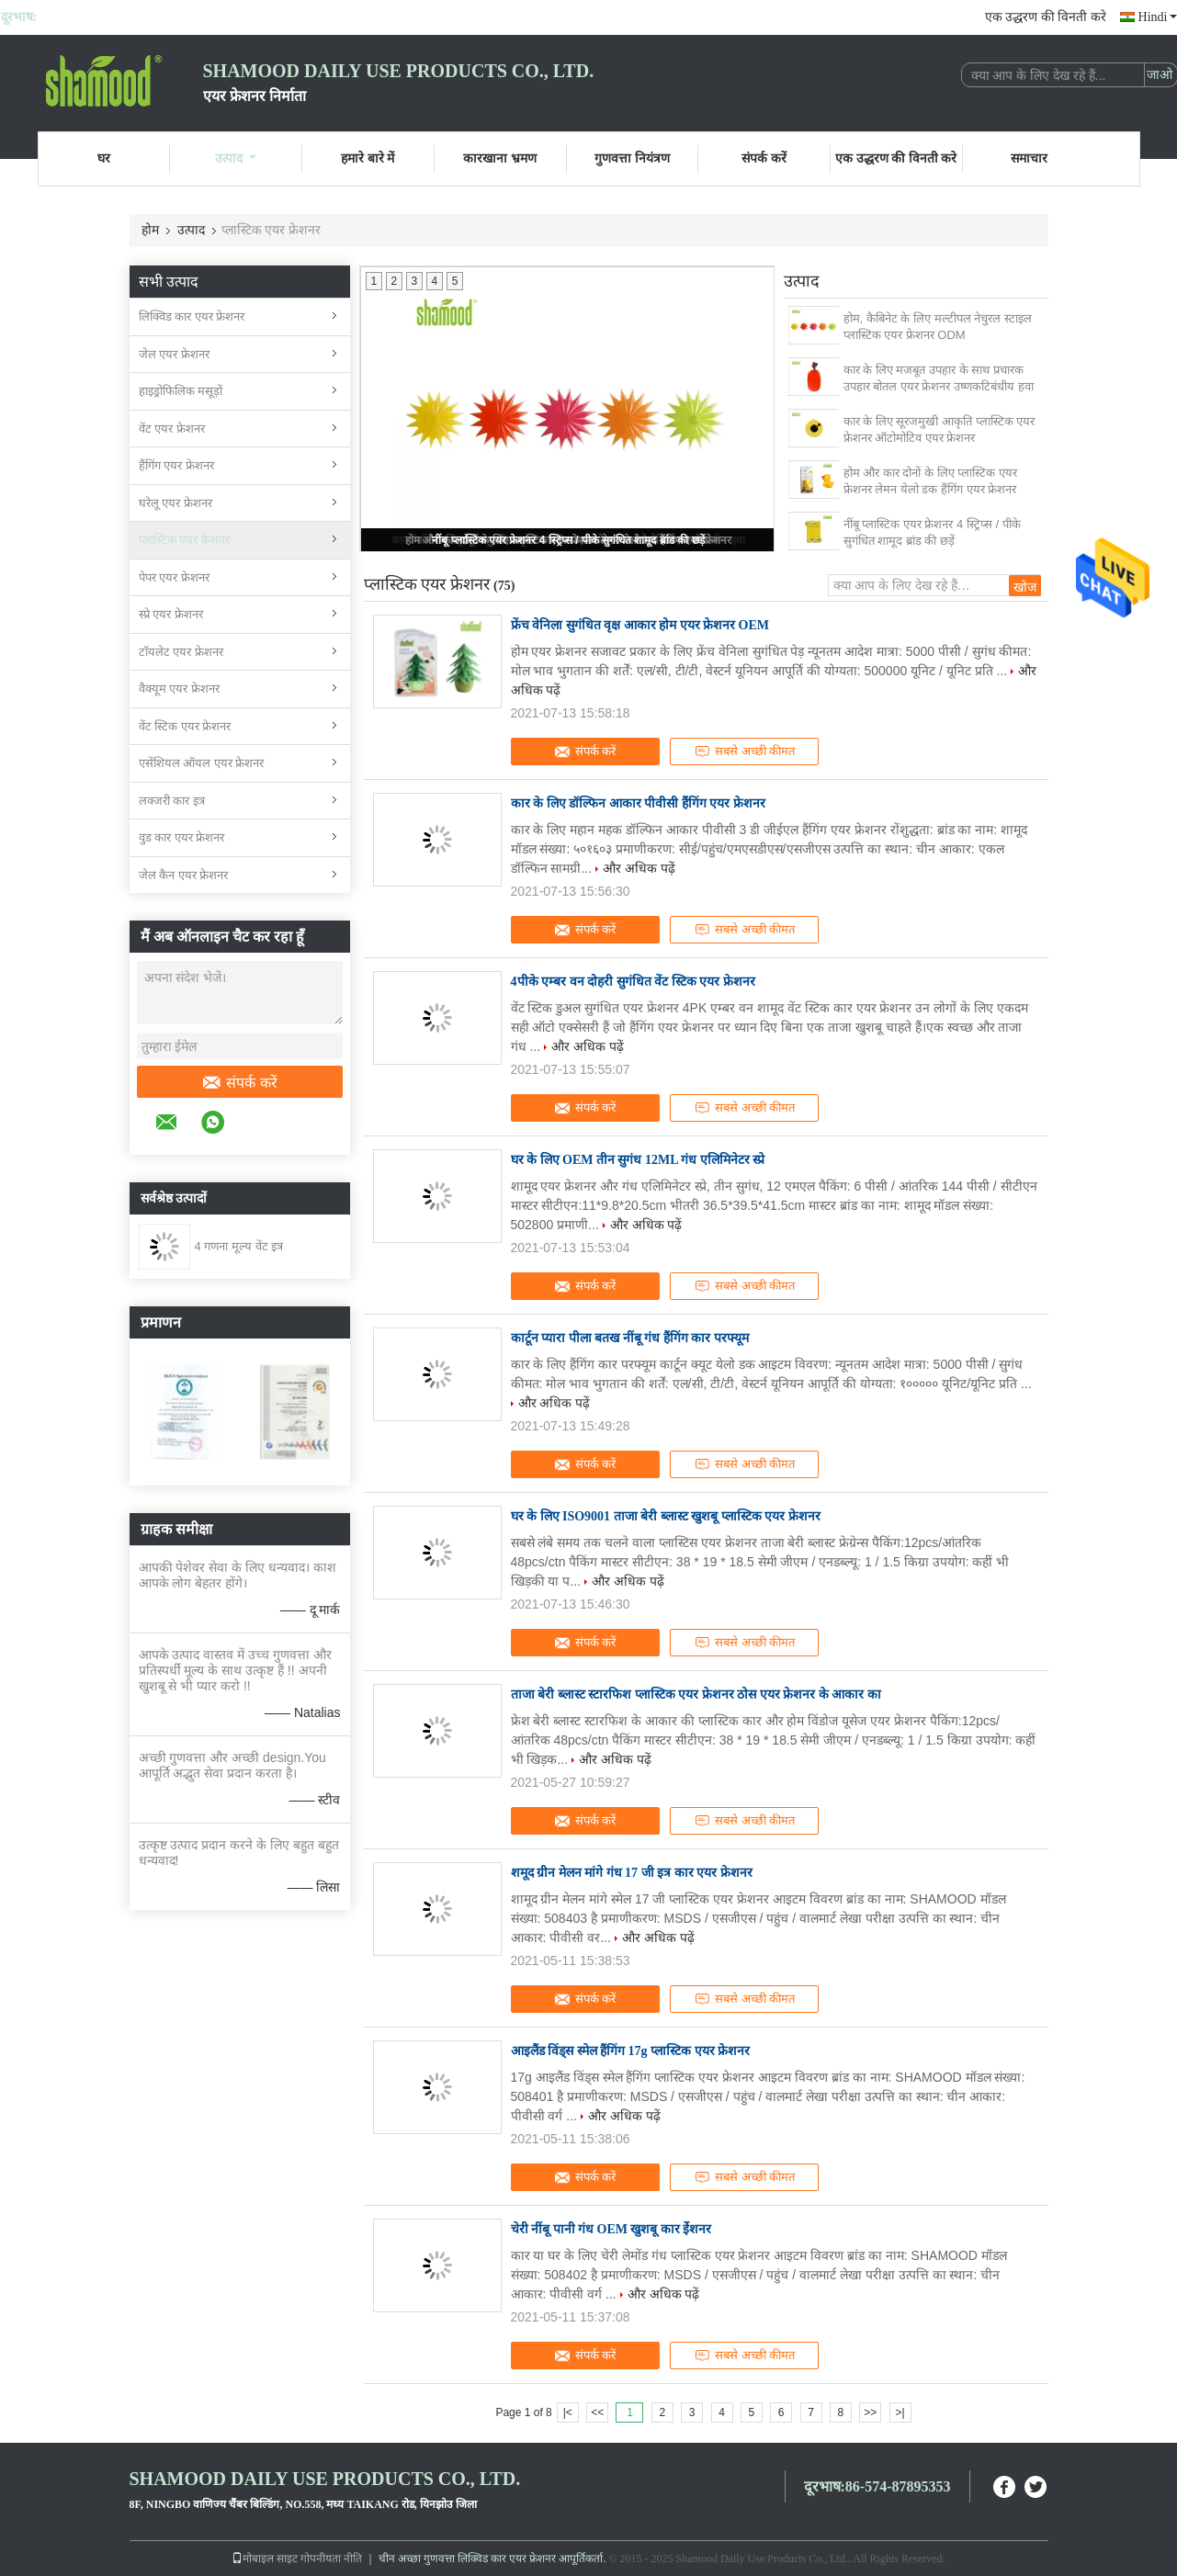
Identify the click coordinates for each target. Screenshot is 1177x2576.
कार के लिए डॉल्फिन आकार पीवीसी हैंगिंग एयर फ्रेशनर (638, 803)
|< (567, 2412)
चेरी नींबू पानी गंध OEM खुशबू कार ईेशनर (611, 2229)
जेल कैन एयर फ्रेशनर (184, 875)
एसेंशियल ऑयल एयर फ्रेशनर (202, 763)
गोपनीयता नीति (331, 2558)
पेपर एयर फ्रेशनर (174, 577)
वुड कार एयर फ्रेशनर (182, 837)
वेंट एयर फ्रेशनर (172, 428)
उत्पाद (235, 158)
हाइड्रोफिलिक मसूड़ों (181, 391)
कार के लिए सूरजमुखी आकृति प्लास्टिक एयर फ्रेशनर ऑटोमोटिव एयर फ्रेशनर (939, 429)
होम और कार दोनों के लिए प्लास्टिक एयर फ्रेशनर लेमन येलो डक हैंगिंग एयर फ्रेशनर (930, 481)
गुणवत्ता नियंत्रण (632, 158)
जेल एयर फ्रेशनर (174, 354)
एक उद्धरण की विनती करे (1045, 17)
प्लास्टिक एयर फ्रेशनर (184, 540)
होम (150, 230)
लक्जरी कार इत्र (172, 801)
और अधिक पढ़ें (639, 868)
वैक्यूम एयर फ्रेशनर (179, 688)
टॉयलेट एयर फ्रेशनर (181, 652)
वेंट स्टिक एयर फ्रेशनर (185, 726)
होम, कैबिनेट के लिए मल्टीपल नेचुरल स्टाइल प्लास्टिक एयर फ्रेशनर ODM (937, 326)
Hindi (1157, 17)
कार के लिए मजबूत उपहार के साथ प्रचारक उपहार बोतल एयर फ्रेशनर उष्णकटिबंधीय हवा (938, 378)
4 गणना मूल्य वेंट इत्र (239, 1246)
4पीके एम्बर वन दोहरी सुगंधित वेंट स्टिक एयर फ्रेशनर (633, 982)
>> (870, 2412)
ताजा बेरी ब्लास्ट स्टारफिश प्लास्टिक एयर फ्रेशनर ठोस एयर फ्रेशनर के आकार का (696, 1694)
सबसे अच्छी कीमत (744, 751)
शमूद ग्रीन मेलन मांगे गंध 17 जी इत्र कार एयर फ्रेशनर (632, 1873)
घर (103, 158)
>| (900, 2412)
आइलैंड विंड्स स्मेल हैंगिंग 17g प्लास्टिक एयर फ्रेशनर (631, 2051)
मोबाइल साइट (265, 2558)
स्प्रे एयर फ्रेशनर (171, 614)
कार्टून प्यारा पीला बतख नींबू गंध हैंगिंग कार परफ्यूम (630, 1338)
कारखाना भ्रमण (500, 158)
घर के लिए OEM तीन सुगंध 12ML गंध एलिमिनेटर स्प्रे (638, 1160)
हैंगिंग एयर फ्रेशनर (176, 465)
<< (597, 2412)
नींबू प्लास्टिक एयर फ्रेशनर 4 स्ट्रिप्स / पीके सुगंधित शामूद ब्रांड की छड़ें (568, 540)
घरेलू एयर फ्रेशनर (175, 503)
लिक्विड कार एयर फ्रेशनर (192, 316)
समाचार (1029, 158)
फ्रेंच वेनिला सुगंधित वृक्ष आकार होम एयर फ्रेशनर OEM (640, 625)
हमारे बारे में (367, 158)
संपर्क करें (764, 158)
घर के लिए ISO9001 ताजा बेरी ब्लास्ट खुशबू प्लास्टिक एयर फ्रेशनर (666, 1516)
